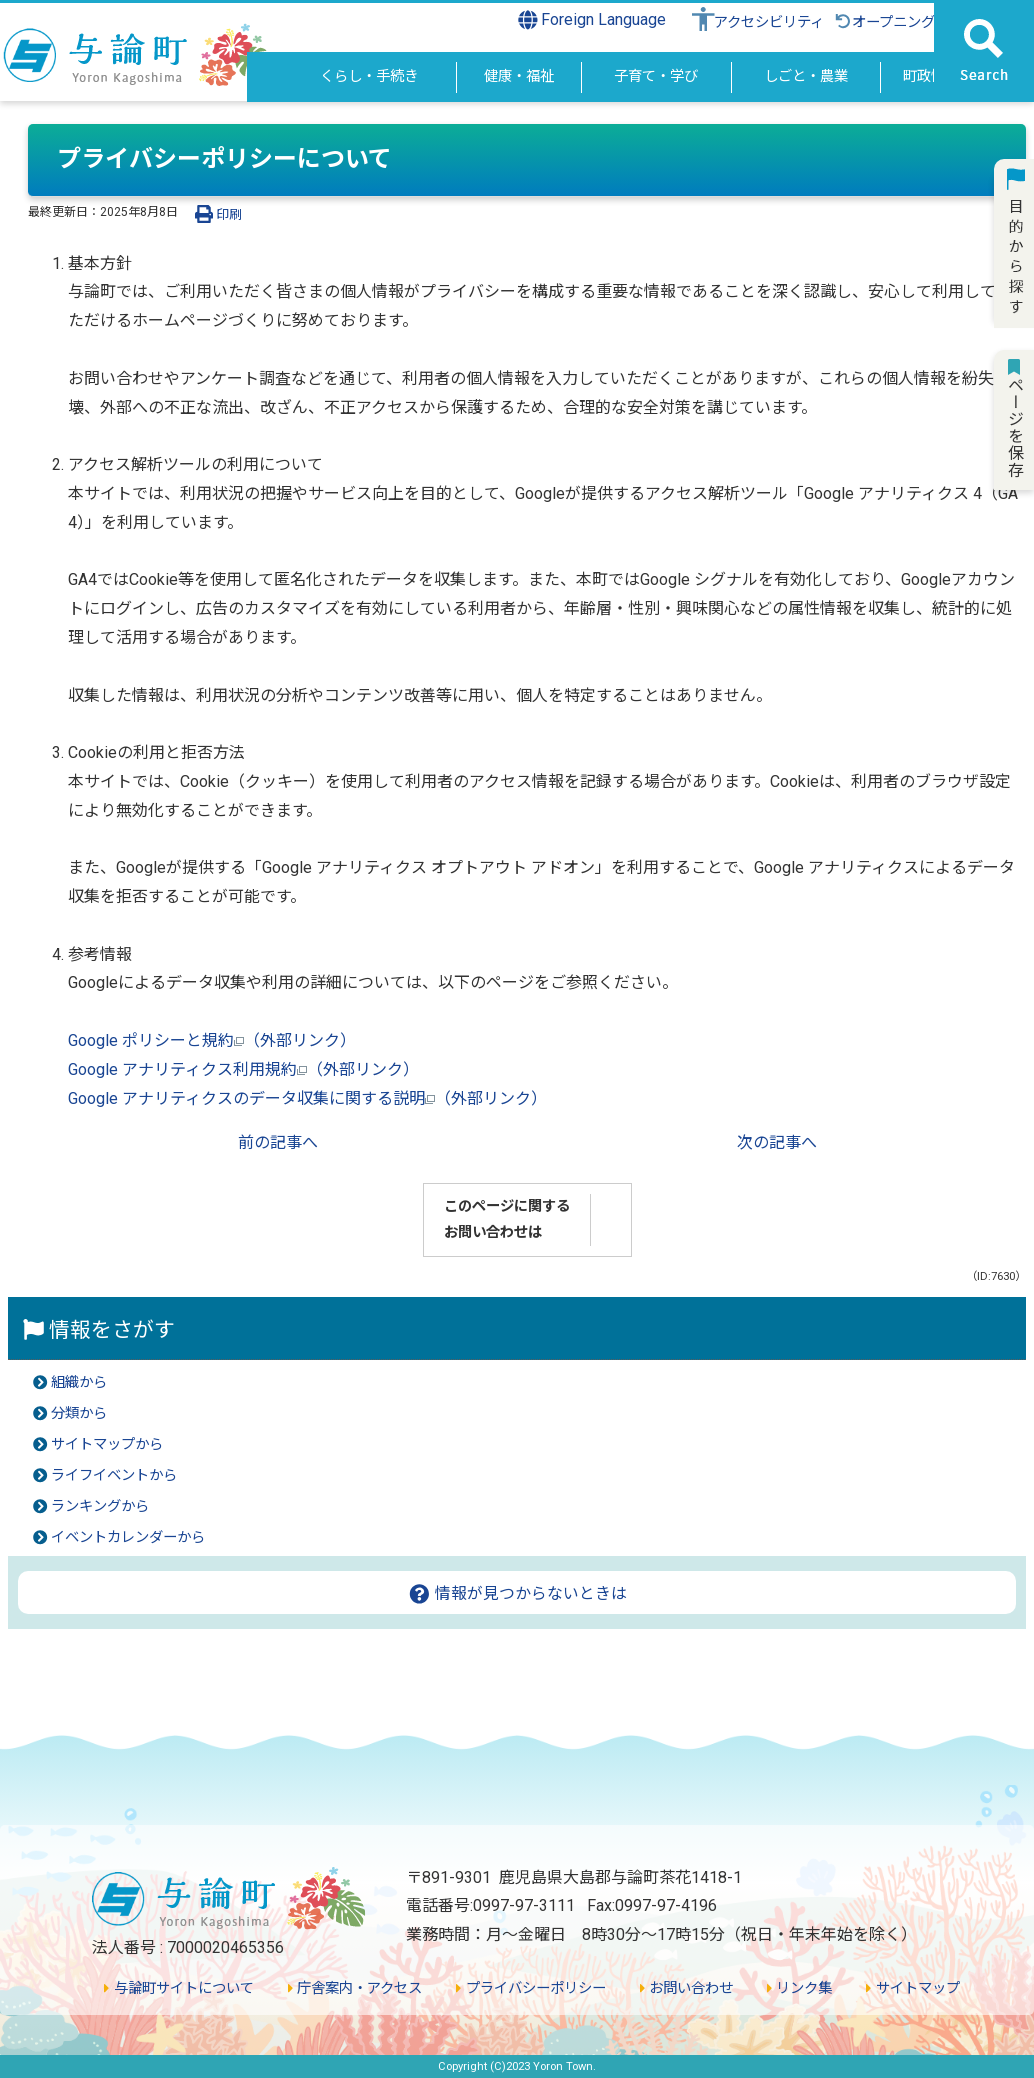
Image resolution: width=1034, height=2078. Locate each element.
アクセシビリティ (769, 22)
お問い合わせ (686, 1988)
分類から (79, 1413)
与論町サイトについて (178, 1988)
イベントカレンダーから (128, 1537)
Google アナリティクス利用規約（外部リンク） (243, 1069)
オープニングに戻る (905, 22)
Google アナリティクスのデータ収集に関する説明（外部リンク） (307, 1098)
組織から (79, 1382)
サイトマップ (912, 1988)
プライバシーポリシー (530, 1988)
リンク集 (799, 1988)
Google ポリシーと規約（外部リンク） (212, 1040)
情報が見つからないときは (517, 1593)
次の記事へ (777, 1142)
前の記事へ (278, 1142)
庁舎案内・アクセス (355, 1988)
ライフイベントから (114, 1475)
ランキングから (100, 1506)
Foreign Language (592, 20)
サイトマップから (107, 1444)
